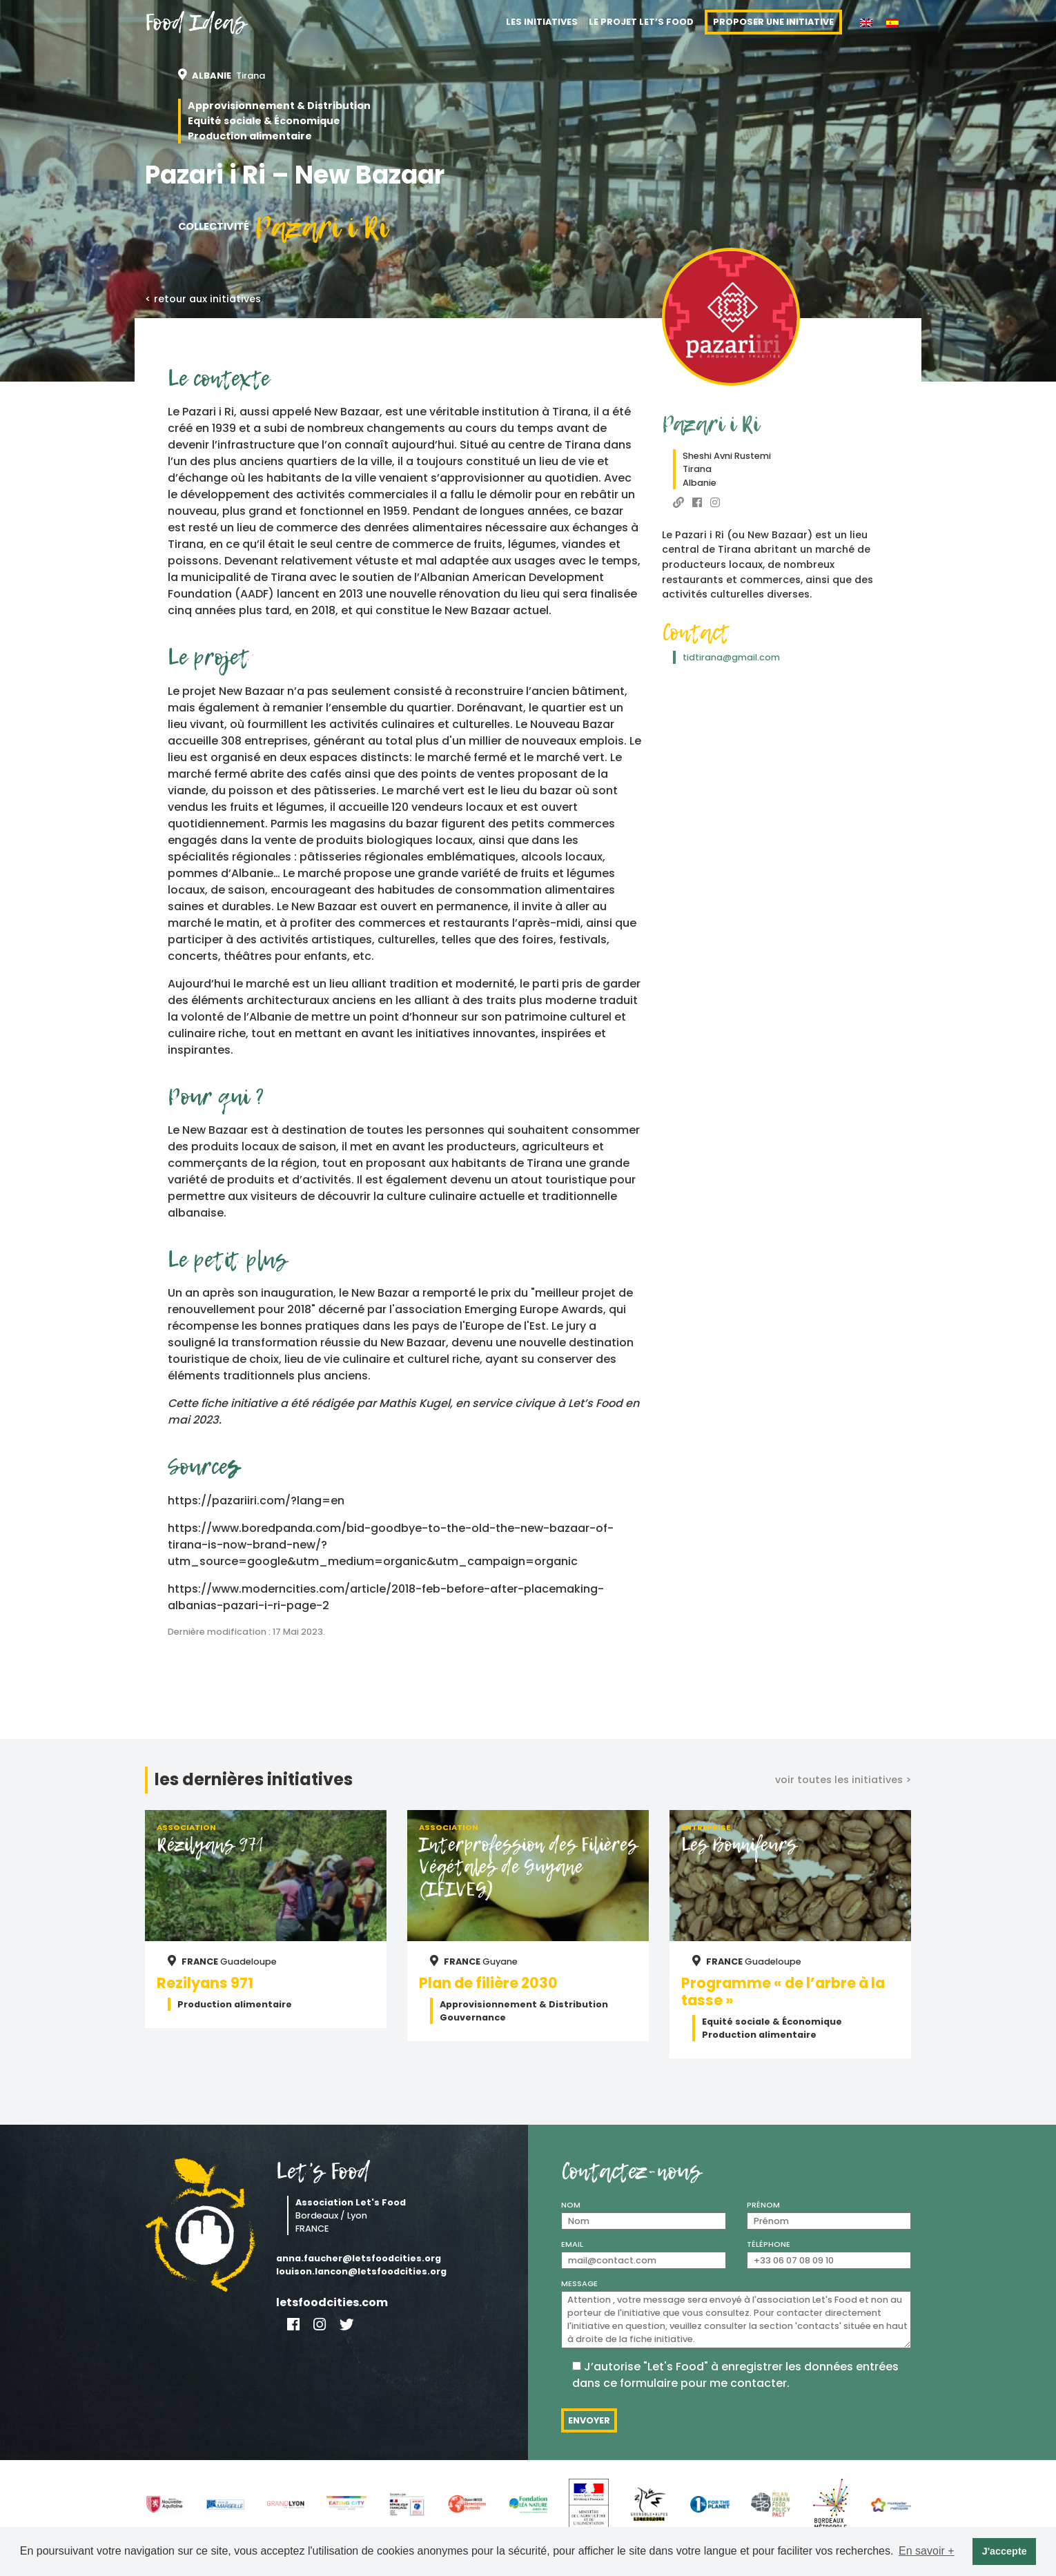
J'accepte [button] (1004, 2551)
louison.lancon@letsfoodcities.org (361, 2271)
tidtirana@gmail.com (731, 657)
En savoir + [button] (926, 2551)
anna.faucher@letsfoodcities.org (358, 2258)
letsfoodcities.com (332, 2302)
